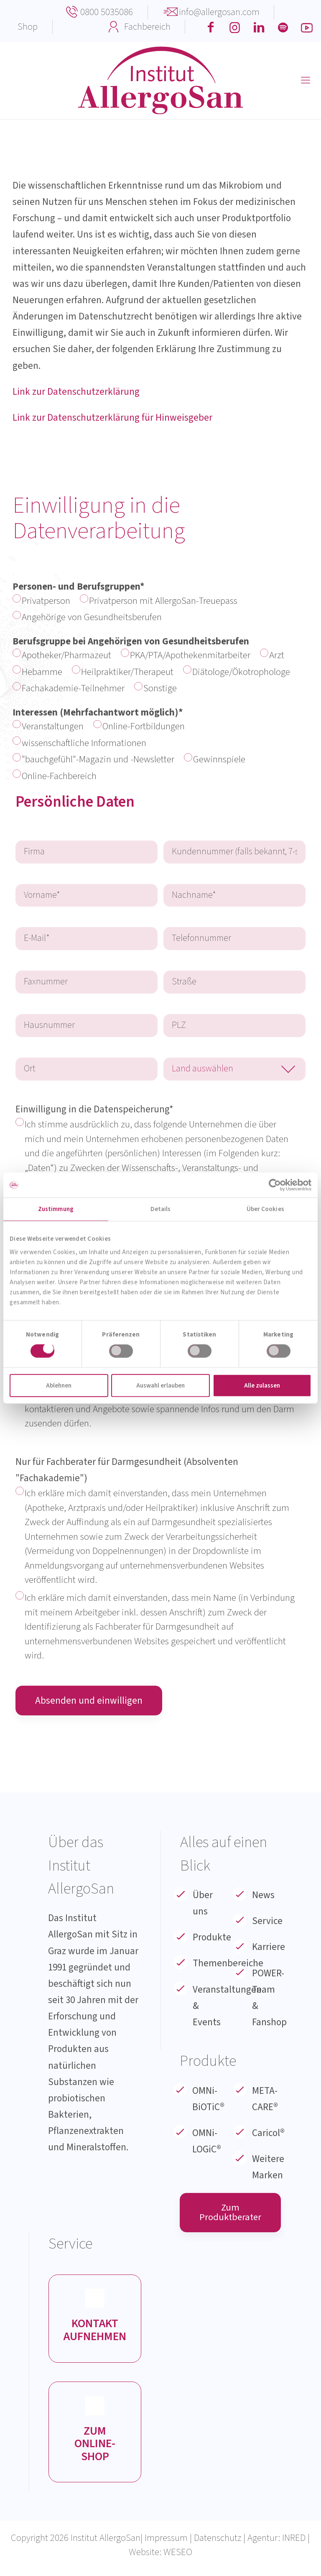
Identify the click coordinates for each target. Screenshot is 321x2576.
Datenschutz (217, 2545)
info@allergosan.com (219, 12)
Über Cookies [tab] (265, 1209)
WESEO (177, 2559)
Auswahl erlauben (160, 1385)
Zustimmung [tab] (56, 1209)
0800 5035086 (106, 12)
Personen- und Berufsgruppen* (160, 603)
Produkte (212, 1943)
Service (267, 1926)
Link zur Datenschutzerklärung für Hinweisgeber (112, 417)
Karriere (268, 1952)
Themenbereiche (228, 1968)
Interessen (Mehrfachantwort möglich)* (160, 745)
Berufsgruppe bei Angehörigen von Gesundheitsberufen (160, 666)
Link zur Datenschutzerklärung (76, 392)
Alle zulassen (262, 1385)
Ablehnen (58, 1385)
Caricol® (268, 2138)
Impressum (166, 2545)
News (263, 1900)
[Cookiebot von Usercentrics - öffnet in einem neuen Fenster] (274, 1185)
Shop (28, 26)
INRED (294, 2545)
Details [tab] (160, 1209)
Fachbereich (147, 26)
